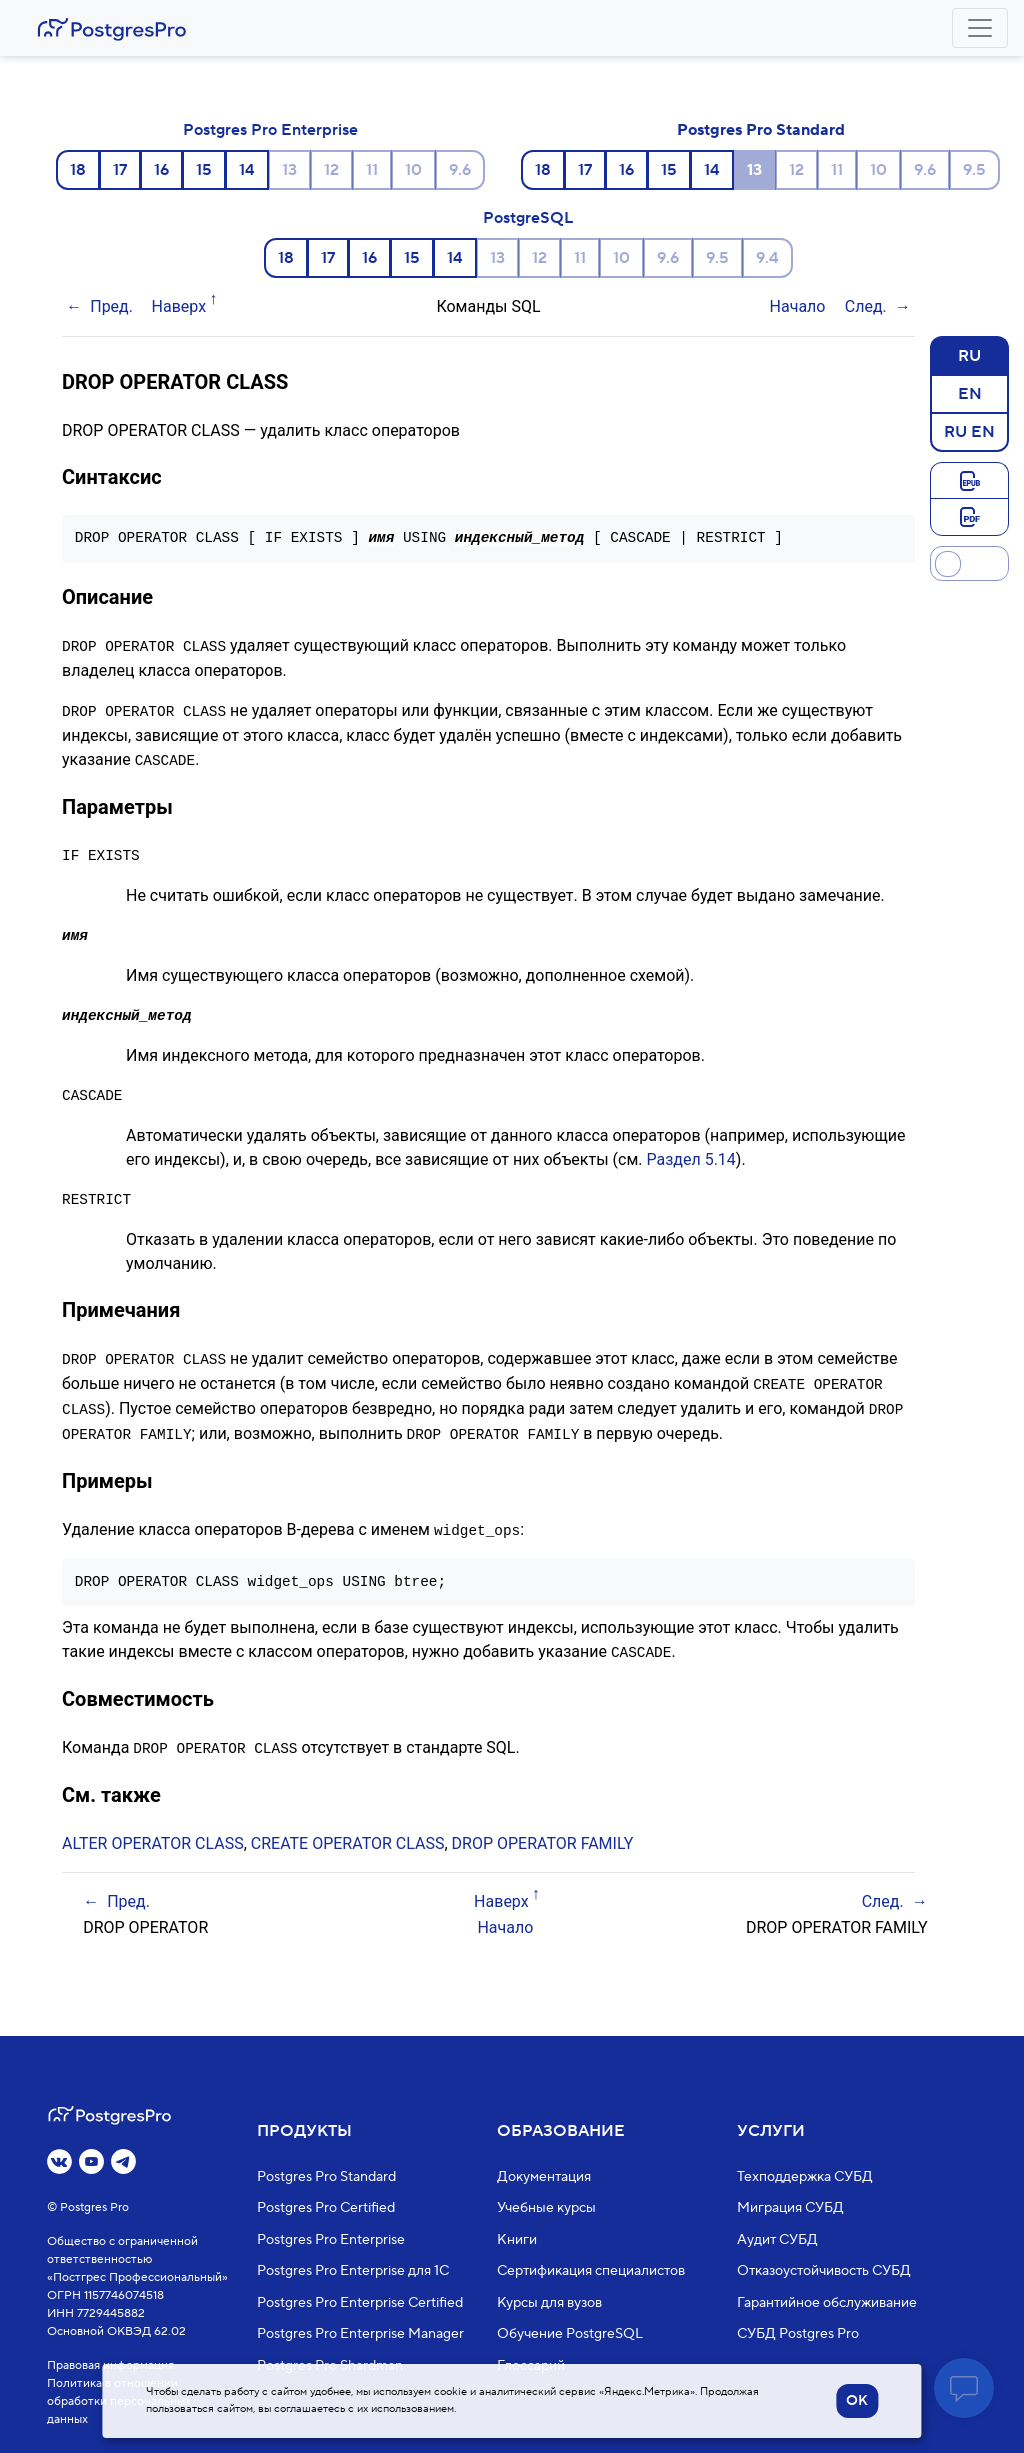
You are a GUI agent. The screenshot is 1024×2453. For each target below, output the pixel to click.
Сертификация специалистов (591, 2271)
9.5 (974, 170)
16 (161, 170)
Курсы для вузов (549, 2303)
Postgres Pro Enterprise (270, 130)
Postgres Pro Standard (761, 130)
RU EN (969, 431)
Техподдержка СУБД (805, 2177)
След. (866, 306)
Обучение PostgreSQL (570, 2334)
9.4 (767, 258)
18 (78, 170)
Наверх (179, 306)
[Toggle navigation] (980, 28)
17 (120, 170)
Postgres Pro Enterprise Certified (360, 2303)
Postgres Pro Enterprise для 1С (353, 2271)
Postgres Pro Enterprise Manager (360, 2334)
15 (204, 170)
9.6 (460, 170)
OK (857, 2401)
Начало (798, 306)
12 (331, 170)
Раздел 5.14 (690, 1156)
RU (969, 355)
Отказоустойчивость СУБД (824, 2271)
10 (413, 170)
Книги (517, 2240)
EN (970, 393)
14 (247, 170)
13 (289, 170)
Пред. (111, 306)
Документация (544, 2177)
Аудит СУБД (777, 2240)
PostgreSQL (528, 218)
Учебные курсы (546, 2208)
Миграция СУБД (790, 2208)
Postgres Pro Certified (326, 2208)
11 (372, 170)
